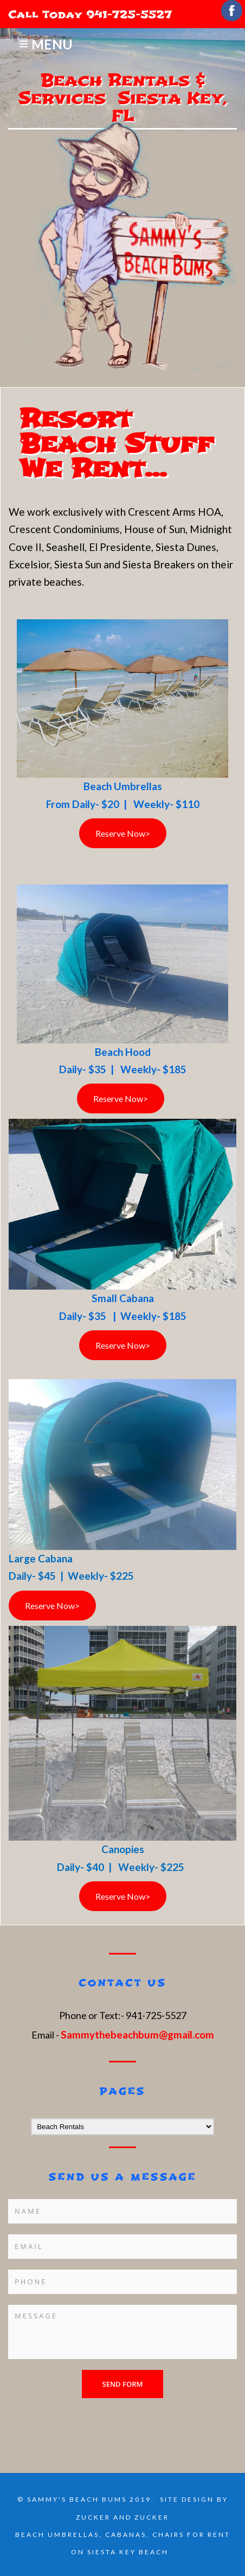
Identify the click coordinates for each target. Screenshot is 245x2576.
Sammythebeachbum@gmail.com (137, 2034)
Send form (122, 2384)
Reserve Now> (122, 833)
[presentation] (90, 2419)
